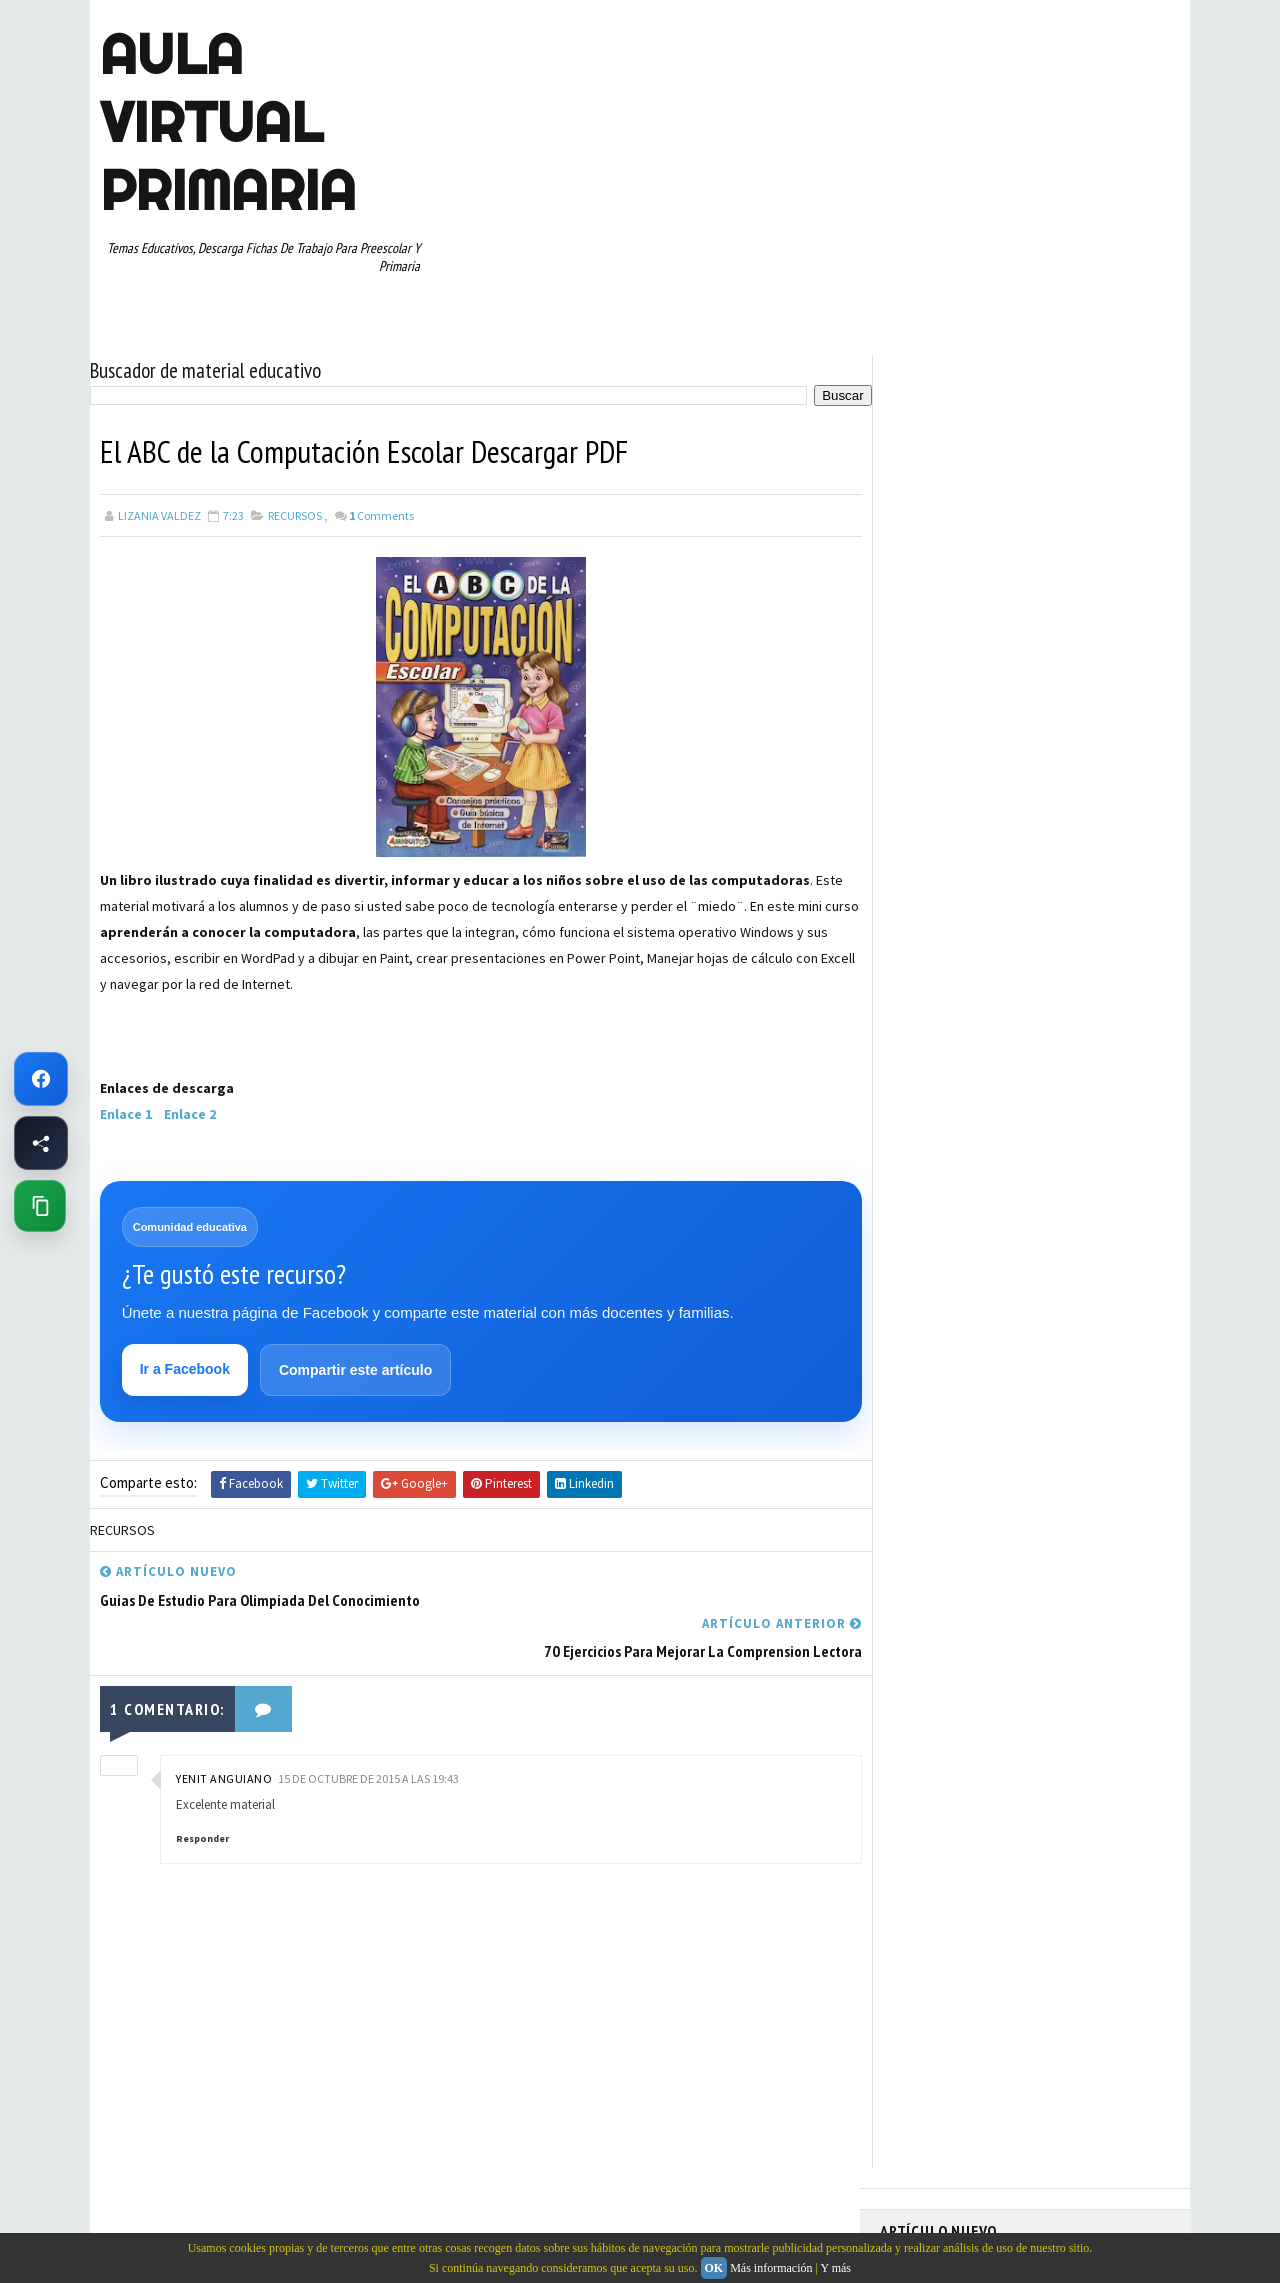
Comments (381, 514)
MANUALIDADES (929, 984)
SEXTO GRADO (1040, 1124)
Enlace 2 (193, 1113)
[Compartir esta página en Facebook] (41, 1143)
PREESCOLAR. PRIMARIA (951, 1019)
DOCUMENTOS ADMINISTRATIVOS (977, 914)
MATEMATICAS (1090, 984)
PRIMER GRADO (929, 1054)
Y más (835, 2268)
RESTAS (1058, 1089)
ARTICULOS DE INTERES (951, 879)
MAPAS (1011, 984)
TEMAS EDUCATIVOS (1093, 1159)
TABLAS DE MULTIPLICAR (953, 1159)
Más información (771, 2268)
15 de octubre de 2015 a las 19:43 (368, 1727)
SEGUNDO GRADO (934, 1124)
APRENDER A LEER (1030, 844)
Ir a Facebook (185, 1369)
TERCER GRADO (929, 1194)
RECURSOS (295, 514)
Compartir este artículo (355, 1370)
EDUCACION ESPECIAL (945, 949)
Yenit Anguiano (224, 1727)
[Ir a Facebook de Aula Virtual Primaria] (41, 1079)
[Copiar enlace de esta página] (40, 1206)
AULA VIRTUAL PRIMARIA (228, 122)
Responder (202, 1787)
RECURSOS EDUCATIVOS (951, 1089)
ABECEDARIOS (925, 844)
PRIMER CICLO (1074, 1019)
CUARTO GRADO (1078, 879)
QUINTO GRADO (1033, 1054)
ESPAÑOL (1049, 949)
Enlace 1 (126, 1113)
